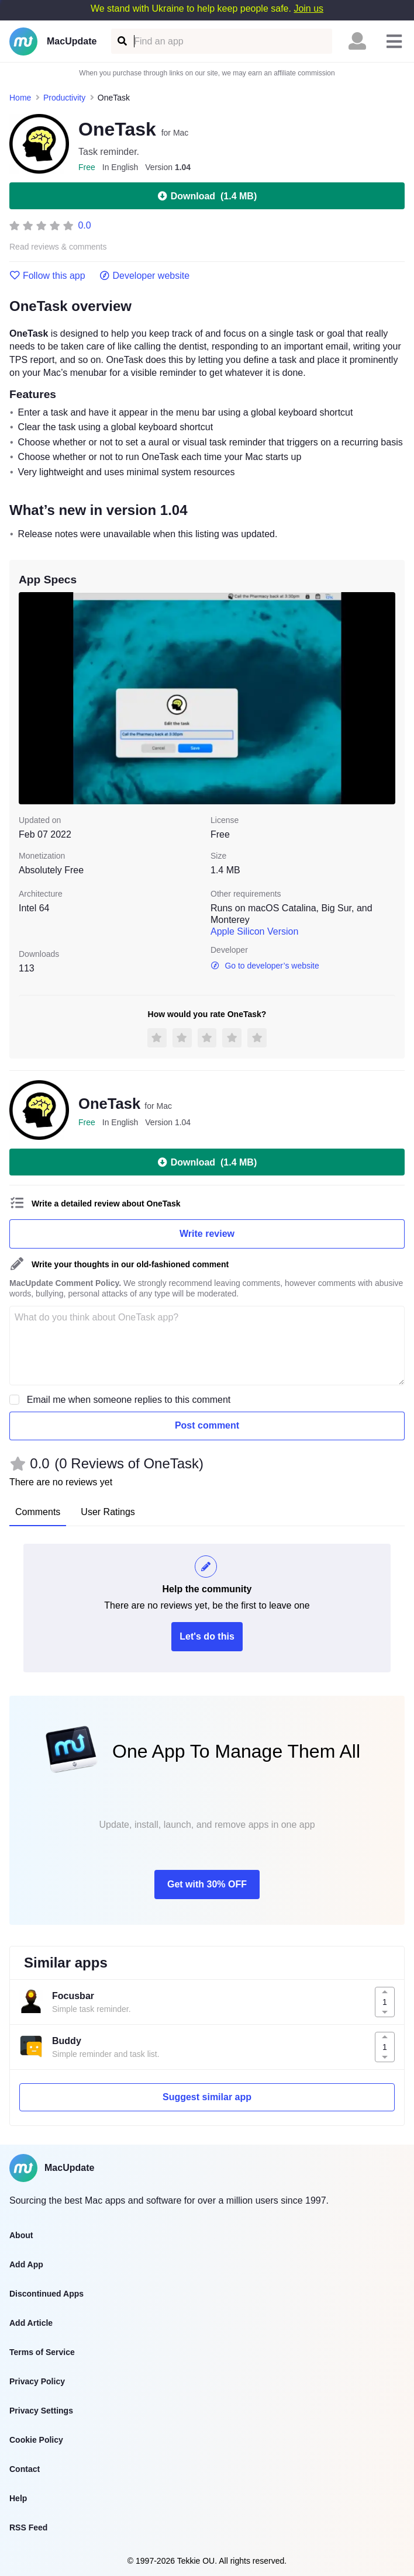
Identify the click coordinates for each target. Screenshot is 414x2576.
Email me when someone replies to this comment (129, 1400)
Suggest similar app (207, 2097)
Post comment (207, 1425)
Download (207, 195)
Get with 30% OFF (207, 1884)
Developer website (144, 276)
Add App (26, 2264)
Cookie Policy (36, 2440)
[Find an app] (121, 41)
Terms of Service (42, 2352)
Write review (207, 1234)
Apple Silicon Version (254, 931)
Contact (24, 2469)
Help (18, 2498)
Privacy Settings (41, 2410)
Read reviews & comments (58, 247)
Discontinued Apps (46, 2293)
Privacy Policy (37, 2381)
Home (20, 97)
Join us (308, 8)
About (21, 2235)
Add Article (31, 2323)
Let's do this (207, 1636)
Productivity (64, 97)
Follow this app (47, 276)
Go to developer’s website (265, 965)
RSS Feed (28, 2527)
